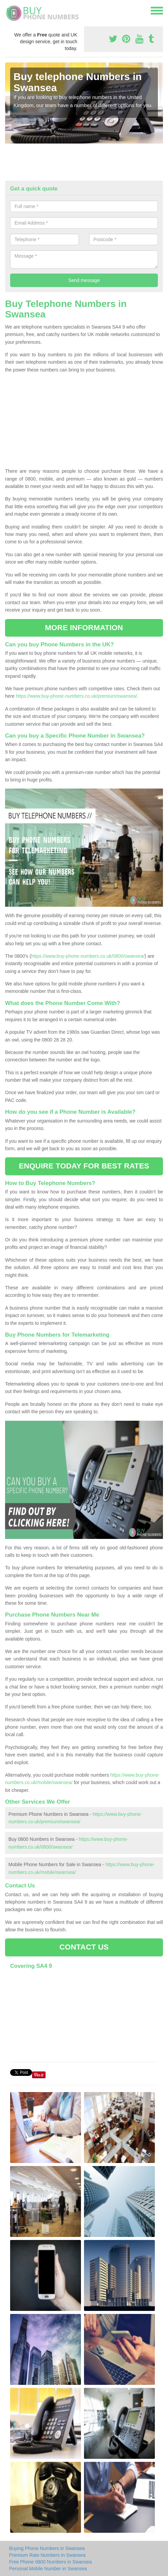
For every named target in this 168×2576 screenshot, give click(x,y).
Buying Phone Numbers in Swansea (47, 2548)
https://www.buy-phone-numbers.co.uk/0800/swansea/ (87, 956)
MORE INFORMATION (84, 627)
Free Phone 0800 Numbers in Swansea (50, 2562)
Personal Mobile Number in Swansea (48, 2568)
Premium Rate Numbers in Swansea (47, 2555)
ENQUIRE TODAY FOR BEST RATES (84, 1166)
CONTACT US (84, 1947)
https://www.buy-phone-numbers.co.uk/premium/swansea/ (76, 696)
